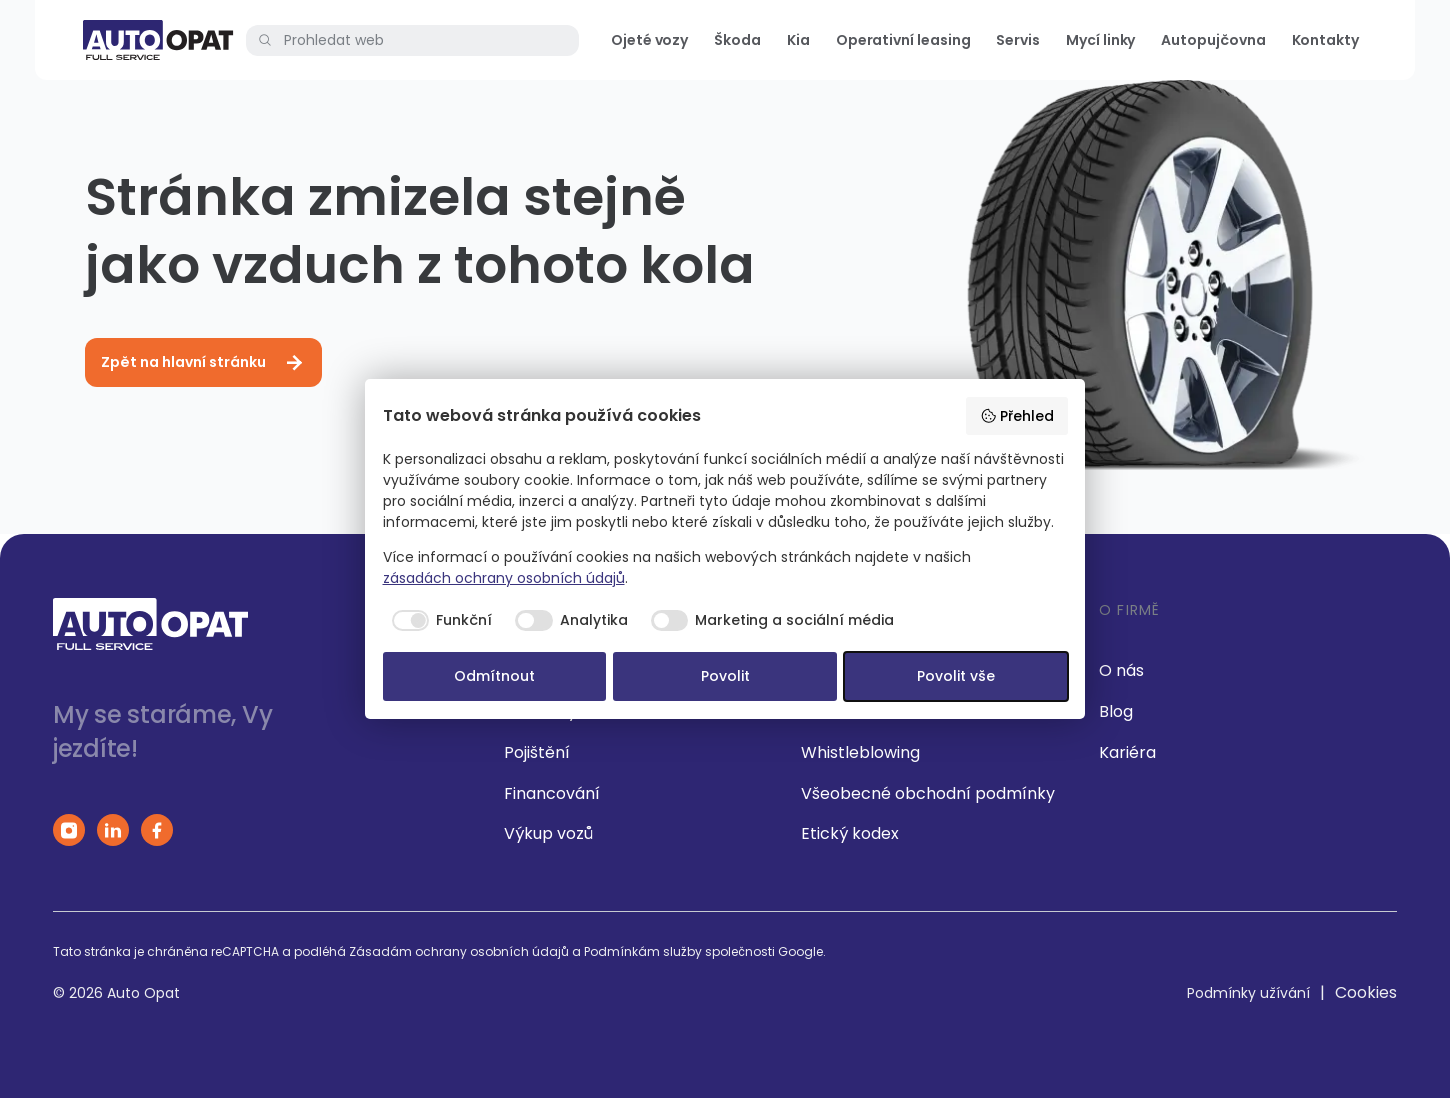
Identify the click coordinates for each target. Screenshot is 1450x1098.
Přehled (1017, 416)
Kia (798, 40)
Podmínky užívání (1248, 993)
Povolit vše (956, 676)
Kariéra (1127, 752)
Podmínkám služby (643, 951)
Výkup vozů (548, 833)
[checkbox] (438, 621)
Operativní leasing (903, 40)
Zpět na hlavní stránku (203, 363)
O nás (1121, 670)
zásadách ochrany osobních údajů (504, 578)
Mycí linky (1100, 40)
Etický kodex (850, 833)
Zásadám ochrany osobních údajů (459, 951)
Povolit (725, 676)
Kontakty (1325, 40)
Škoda (737, 40)
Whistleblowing (860, 752)
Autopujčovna (1213, 40)
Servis (1018, 40)
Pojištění (537, 752)
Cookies (1366, 992)
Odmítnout (494, 676)
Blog (1116, 711)
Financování (552, 793)
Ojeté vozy (649, 40)
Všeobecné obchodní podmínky (928, 793)
